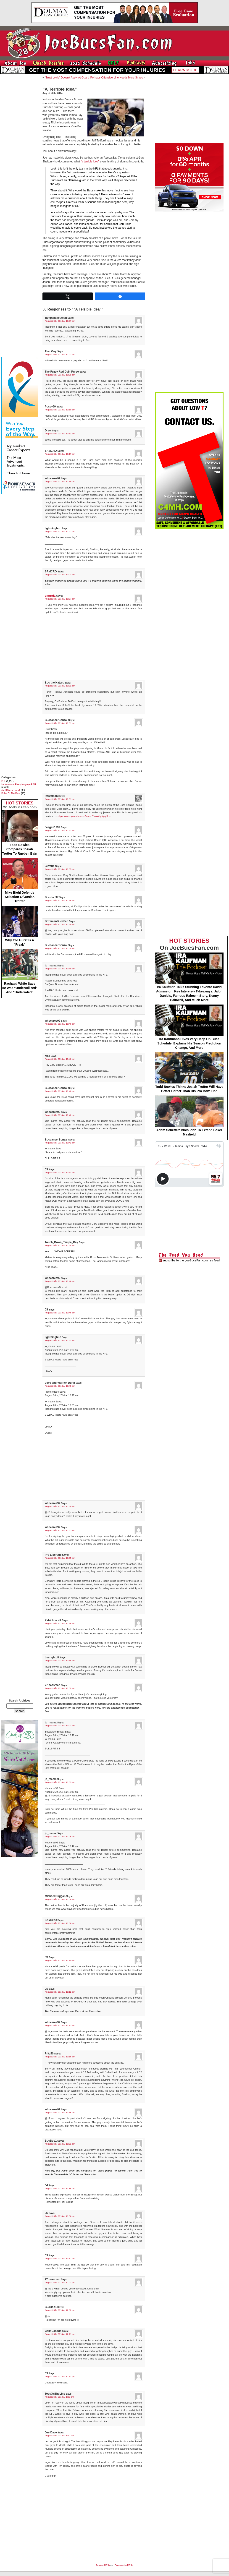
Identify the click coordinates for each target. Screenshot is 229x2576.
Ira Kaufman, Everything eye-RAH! (18, 784)
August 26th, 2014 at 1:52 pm (59, 2435)
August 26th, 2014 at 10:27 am (60, 599)
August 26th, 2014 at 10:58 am (60, 1660)
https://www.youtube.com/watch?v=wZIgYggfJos (84, 816)
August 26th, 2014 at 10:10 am (60, 409)
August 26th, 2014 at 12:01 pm (60, 2282)
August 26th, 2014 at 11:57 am (60, 2258)
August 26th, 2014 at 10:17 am (60, 454)
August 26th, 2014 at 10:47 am (60, 1340)
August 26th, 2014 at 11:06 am (60, 1836)
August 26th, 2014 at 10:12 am (60, 433)
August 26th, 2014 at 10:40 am (60, 1024)
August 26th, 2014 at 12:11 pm (60, 2334)
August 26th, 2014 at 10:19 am (60, 481)
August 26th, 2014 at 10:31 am (60, 685)
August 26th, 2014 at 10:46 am (60, 1281)
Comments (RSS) (124, 2565)
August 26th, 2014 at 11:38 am (60, 2188)
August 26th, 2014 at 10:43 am (60, 1172)
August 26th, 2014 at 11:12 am (60, 1992)
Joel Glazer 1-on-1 (10, 790)
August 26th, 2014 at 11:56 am (60, 2216)
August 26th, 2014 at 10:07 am (60, 321)
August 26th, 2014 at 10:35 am (60, 869)
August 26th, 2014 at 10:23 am (60, 574)
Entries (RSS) (103, 2565)
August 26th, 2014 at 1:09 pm (59, 2397)
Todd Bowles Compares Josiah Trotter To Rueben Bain (20, 832)
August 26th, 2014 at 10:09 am (60, 374)
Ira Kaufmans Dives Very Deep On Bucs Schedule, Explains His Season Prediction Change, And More (189, 1027)
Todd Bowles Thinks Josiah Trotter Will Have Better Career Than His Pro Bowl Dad (189, 1072)
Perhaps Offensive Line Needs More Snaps (116, 77)
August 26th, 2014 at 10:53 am (60, 1530)
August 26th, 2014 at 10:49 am (60, 1506)
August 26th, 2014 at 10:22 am (60, 531)
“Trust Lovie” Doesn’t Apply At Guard (67, 77)
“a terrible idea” (90, 161)
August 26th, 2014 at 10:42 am (60, 1115)
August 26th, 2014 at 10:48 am (60, 1386)
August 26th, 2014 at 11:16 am (60, 2056)
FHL (3, 781)
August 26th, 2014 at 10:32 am (60, 830)
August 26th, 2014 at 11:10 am (60, 1960)
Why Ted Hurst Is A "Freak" (20, 926)
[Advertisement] (19, 145)
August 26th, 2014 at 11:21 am (60, 2144)
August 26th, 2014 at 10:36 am (60, 900)
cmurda (50, 595)
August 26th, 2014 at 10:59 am (60, 1688)
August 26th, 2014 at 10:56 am (60, 1623)
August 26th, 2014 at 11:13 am (60, 2025)
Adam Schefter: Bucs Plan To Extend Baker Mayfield (189, 1116)
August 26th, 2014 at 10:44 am (60, 1245)
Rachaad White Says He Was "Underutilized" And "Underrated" (20, 971)
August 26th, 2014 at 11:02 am (60, 1725)
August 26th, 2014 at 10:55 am (60, 1558)
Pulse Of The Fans (10, 793)
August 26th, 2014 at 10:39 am (60, 924)
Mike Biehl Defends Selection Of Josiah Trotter (20, 880)
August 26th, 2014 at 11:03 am (60, 1782)
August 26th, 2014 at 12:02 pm (60, 2310)
